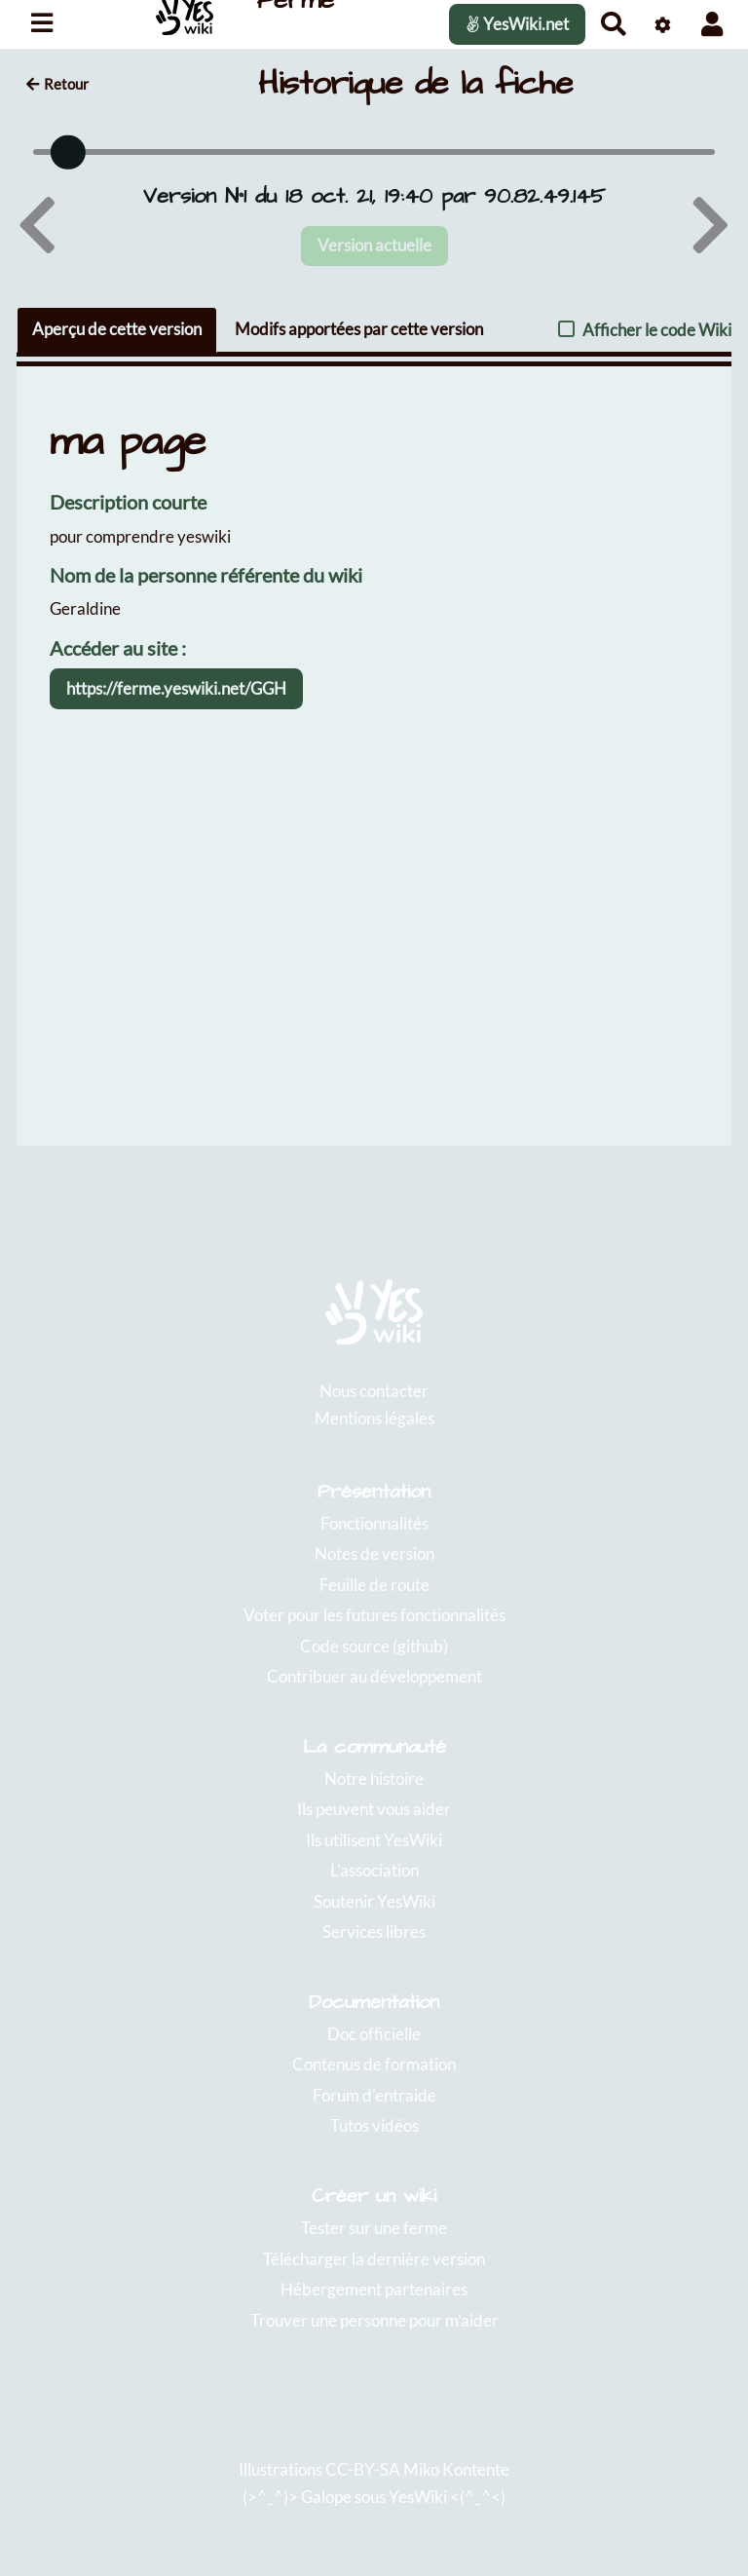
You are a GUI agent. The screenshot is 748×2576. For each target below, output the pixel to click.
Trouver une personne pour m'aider (374, 2320)
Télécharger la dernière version (374, 2259)
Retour (57, 84)
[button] (712, 24)
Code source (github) (374, 1646)
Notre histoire (374, 1778)
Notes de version (374, 1553)
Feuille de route (374, 1584)
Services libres (374, 1931)
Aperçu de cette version (117, 329)
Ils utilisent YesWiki (374, 1840)
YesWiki (418, 2496)
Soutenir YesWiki (374, 1901)
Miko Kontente (456, 2469)
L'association (374, 1870)
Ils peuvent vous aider (374, 1809)
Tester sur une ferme (374, 2227)
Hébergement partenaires (374, 2289)
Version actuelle (374, 245)
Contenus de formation (374, 2064)
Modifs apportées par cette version (359, 329)
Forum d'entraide (374, 2095)
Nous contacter (374, 1391)
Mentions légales (374, 1418)
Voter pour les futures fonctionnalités (374, 1615)
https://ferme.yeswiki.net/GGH (176, 688)
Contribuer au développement (374, 1676)
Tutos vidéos (374, 2125)
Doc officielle (374, 2034)
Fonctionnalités (374, 1523)
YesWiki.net (517, 24)
